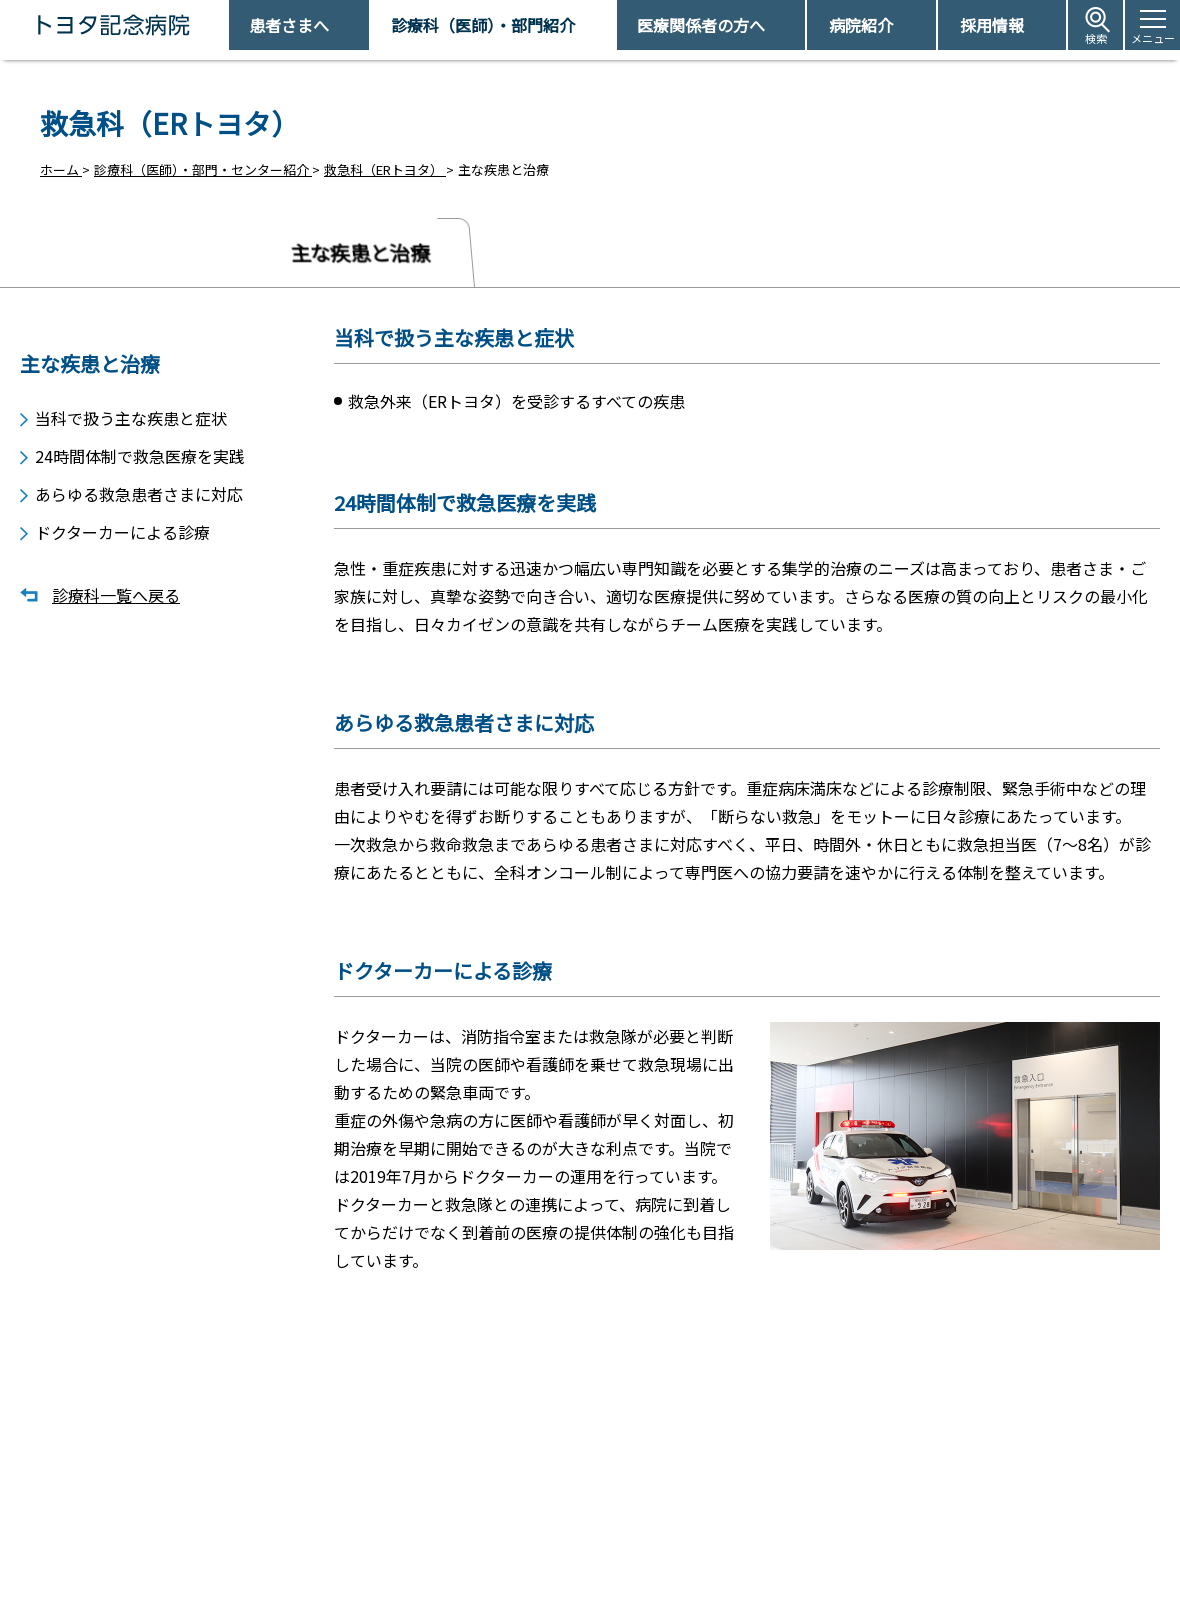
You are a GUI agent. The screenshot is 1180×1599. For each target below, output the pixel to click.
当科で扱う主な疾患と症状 (131, 410)
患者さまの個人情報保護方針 (882, 1569)
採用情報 (992, 25)
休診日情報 (554, 1534)
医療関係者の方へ (701, 25)
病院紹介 (861, 25)
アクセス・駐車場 (849, 1500)
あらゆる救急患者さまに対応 (139, 490)
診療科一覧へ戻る (116, 595)
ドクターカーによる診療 (122, 530)
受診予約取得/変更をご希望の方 (615, 1500)
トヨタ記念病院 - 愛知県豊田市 (226, 25)
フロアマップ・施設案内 (593, 1569)
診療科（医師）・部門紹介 (483, 25)
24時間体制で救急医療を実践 (140, 450)
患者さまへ (289, 25)
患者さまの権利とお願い (869, 1534)
